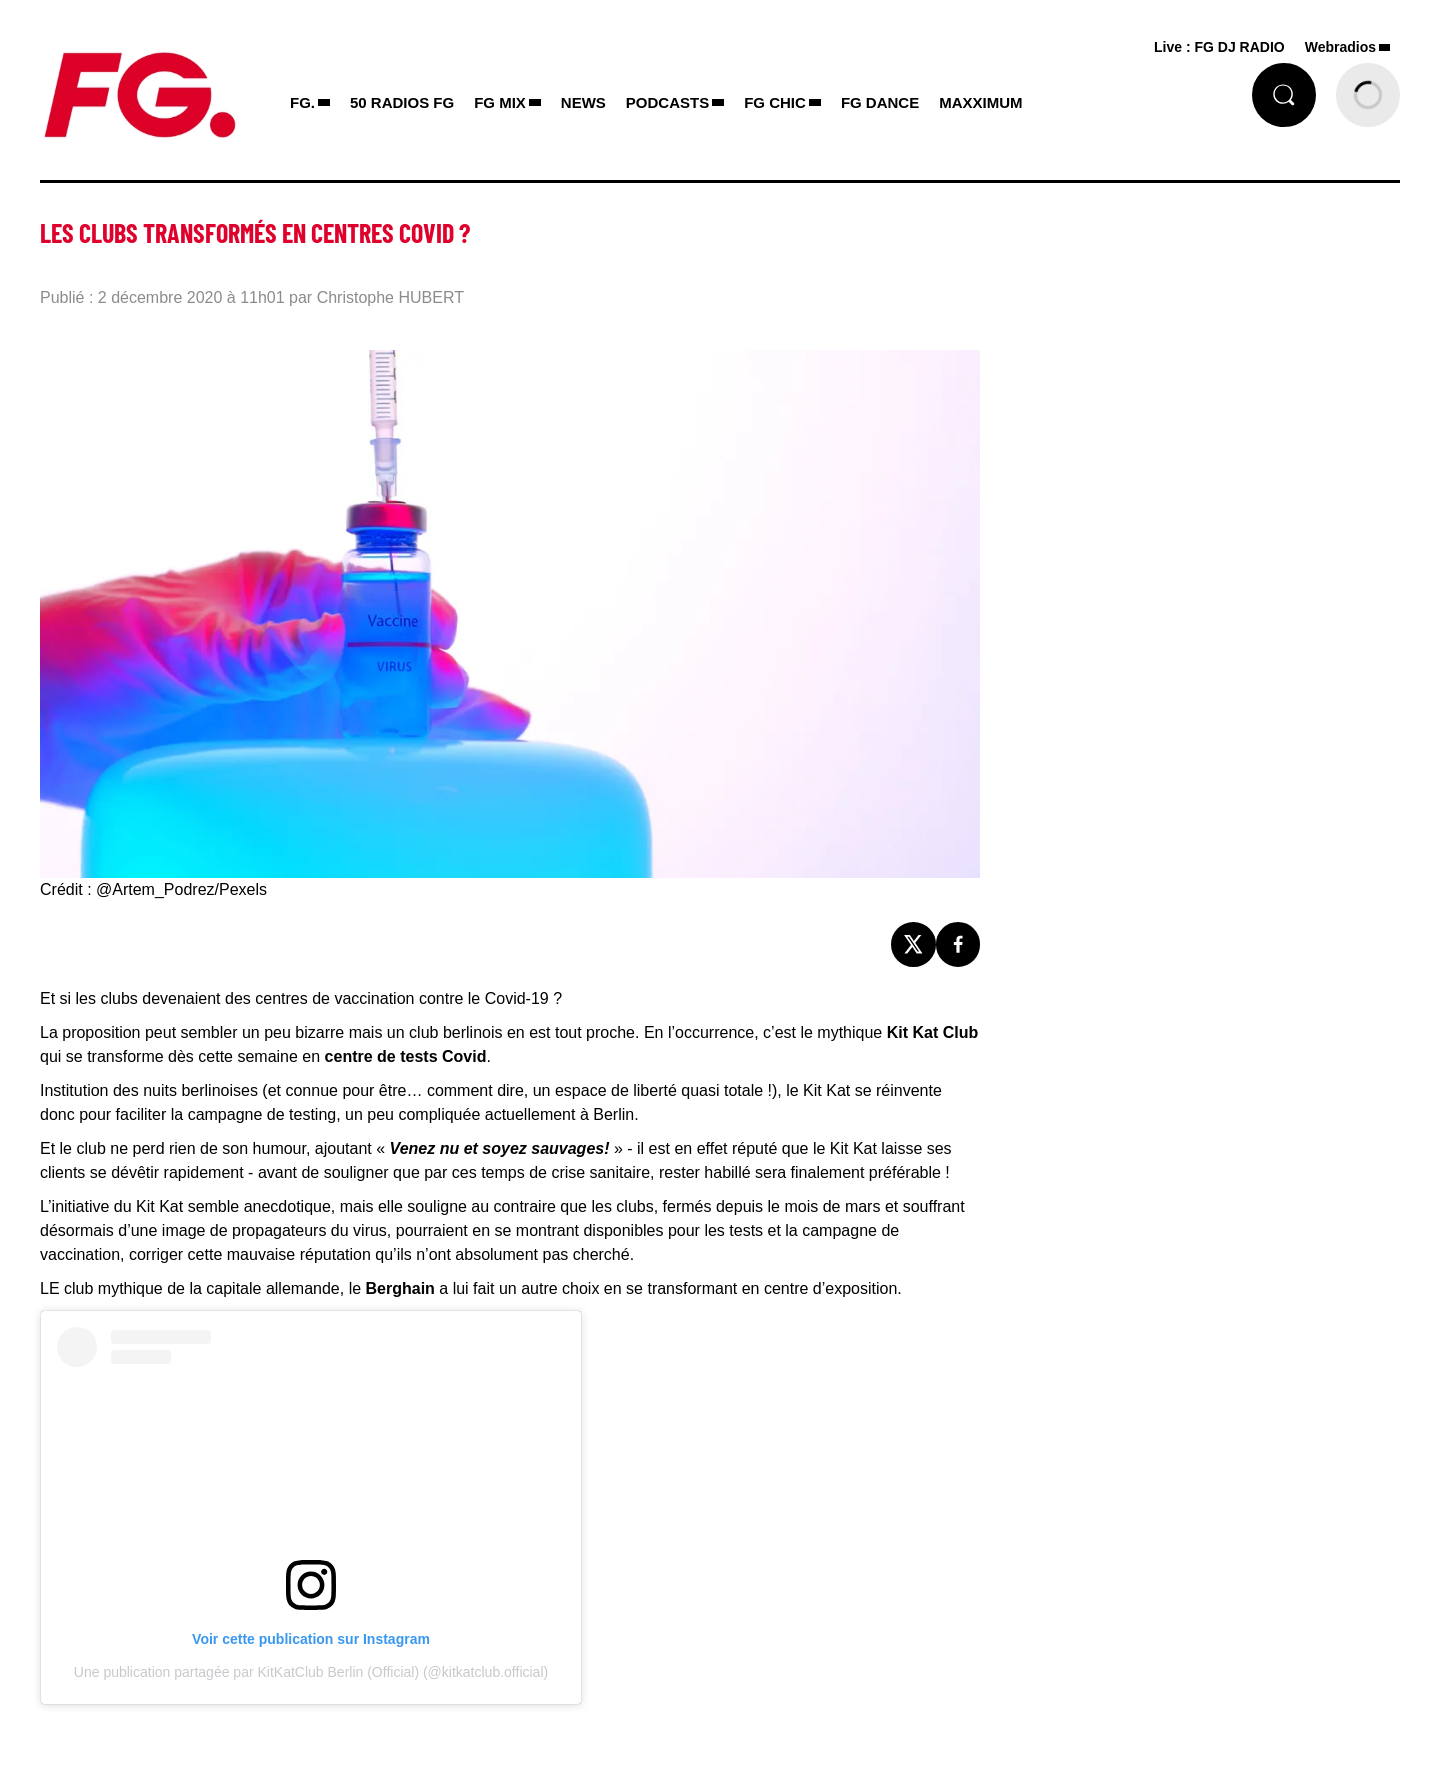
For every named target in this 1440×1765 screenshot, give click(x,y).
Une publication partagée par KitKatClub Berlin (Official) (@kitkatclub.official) (311, 1672)
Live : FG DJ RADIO (1219, 47)
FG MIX (500, 102)
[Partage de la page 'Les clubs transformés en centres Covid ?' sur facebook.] (958, 944)
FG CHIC (775, 102)
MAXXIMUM (980, 102)
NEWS (583, 102)
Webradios (1340, 47)
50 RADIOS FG (402, 102)
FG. (302, 102)
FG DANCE (880, 102)
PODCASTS (667, 102)
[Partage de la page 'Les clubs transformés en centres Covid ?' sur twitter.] (913, 944)
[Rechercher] (1284, 95)
